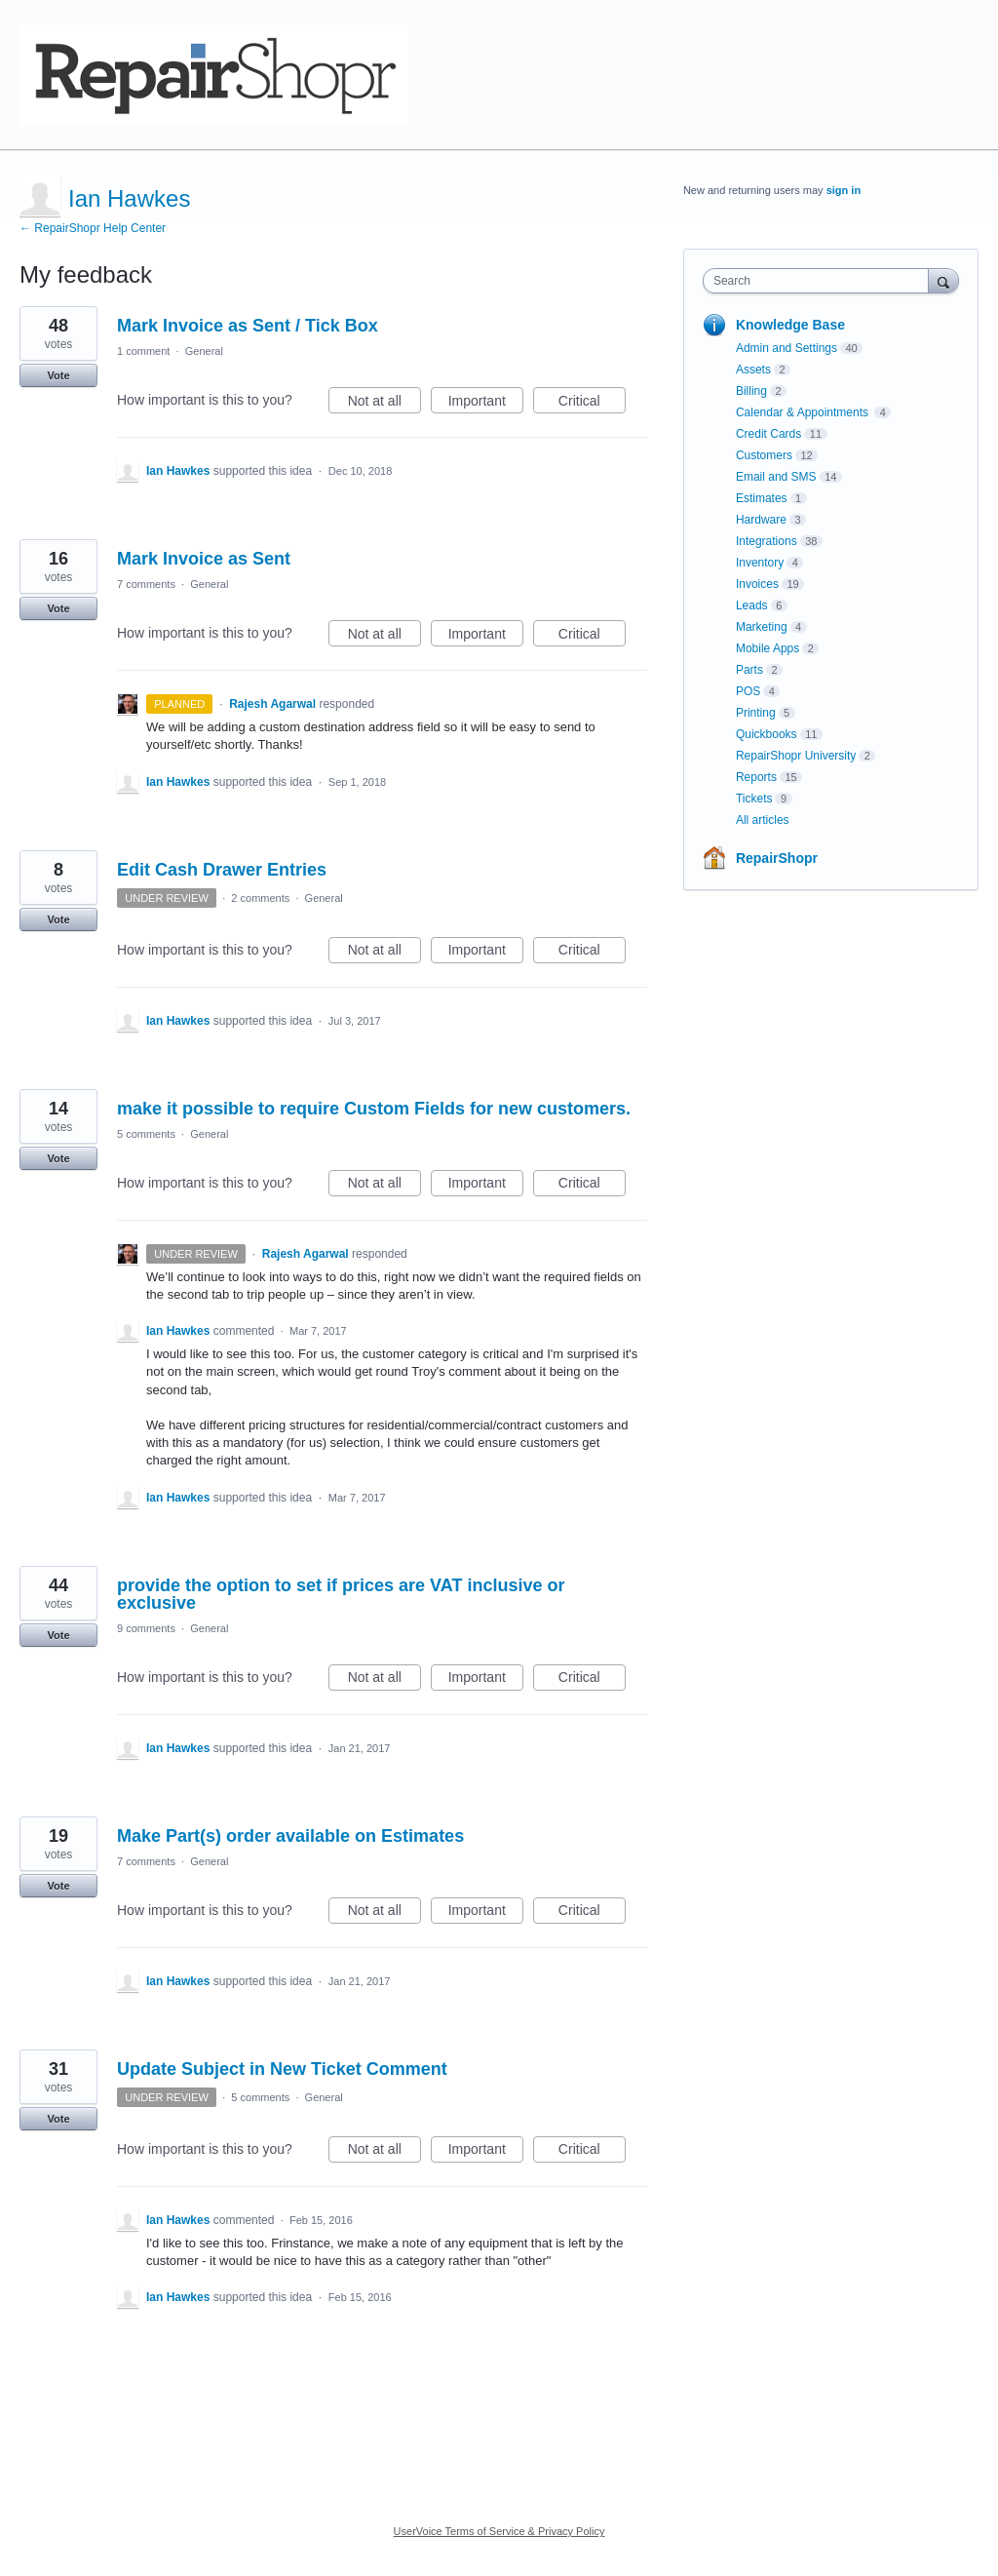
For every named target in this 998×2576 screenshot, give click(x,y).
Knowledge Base (790, 324)
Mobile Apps (767, 648)
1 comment (143, 351)
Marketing (761, 627)
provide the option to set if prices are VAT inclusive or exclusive (340, 1594)
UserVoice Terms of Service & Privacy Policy (499, 2531)
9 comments (146, 1628)
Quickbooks (766, 734)
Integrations (766, 541)
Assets (753, 369)
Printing (756, 713)
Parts (749, 670)
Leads (752, 605)
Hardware (761, 520)
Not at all (384, 403)
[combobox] (820, 281)
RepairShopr (777, 858)
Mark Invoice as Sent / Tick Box (247, 325)
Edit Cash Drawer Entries (221, 869)
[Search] (943, 280)
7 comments (146, 584)
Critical (592, 403)
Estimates (761, 498)
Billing (751, 391)
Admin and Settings (786, 348)
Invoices (757, 584)
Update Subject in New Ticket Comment (282, 2069)
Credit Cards (768, 434)
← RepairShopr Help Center (92, 228)
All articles (762, 820)
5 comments (146, 1134)
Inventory (760, 562)
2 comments (260, 898)
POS (748, 691)
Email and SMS (776, 477)
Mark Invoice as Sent (203, 558)
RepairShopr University (796, 755)
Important (485, 403)
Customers (764, 455)
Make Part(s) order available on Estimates (290, 1836)
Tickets (754, 798)
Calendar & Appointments (803, 412)
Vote (58, 375)
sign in (843, 190)
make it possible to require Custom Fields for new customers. (374, 1108)
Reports (756, 777)
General (204, 351)
